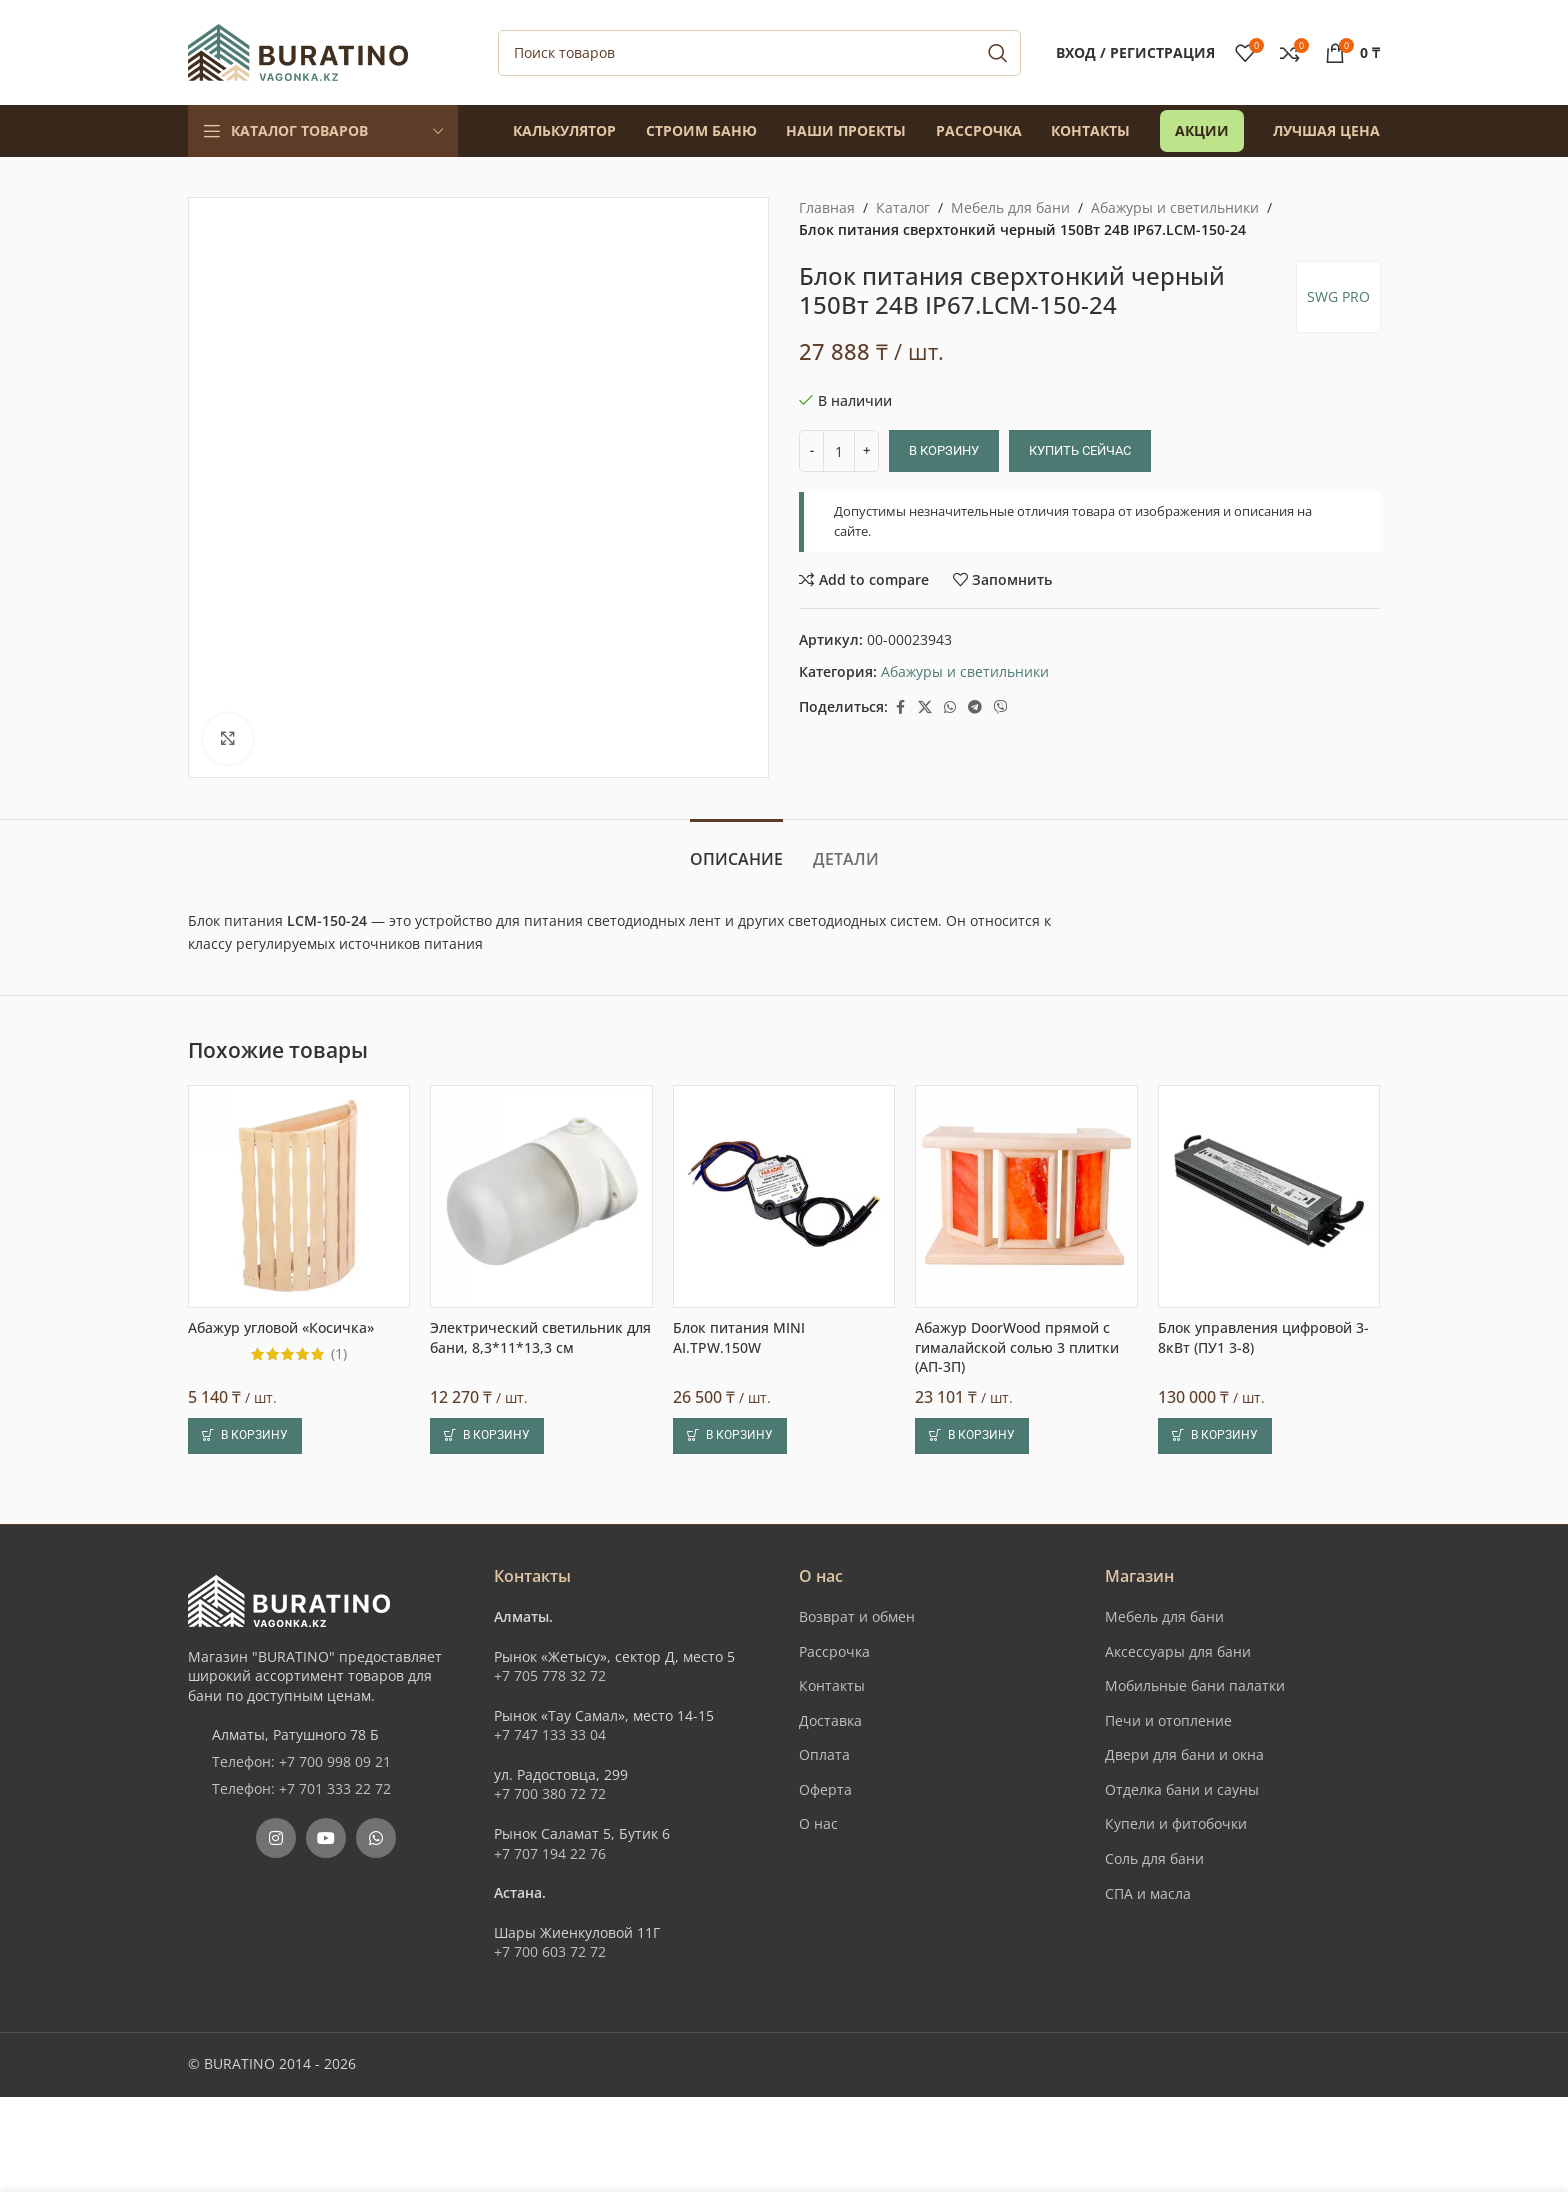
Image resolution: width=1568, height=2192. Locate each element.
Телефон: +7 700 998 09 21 (301, 1761)
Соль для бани (1154, 1858)
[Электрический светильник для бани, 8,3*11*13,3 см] (541, 1196)
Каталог (903, 207)
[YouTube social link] (326, 1838)
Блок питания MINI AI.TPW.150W (739, 1337)
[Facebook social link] (900, 707)
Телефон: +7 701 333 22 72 (301, 1788)
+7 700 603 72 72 (550, 1951)
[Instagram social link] (276, 1838)
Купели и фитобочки (1176, 1823)
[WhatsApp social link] (950, 707)
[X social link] (925, 707)
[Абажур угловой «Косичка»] (299, 1196)
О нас (818, 1823)
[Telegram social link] (975, 707)
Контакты (832, 1685)
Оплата (824, 1754)
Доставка (830, 1720)
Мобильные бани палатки (1195, 1685)
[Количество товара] (839, 451)
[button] (245, 1436)
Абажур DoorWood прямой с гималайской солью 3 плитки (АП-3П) (1017, 1347)
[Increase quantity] (866, 451)
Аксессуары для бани (1178, 1651)
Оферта (825, 1789)
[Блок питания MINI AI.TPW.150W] (784, 1196)
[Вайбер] (1001, 707)
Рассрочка (834, 1651)
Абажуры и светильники (1175, 207)
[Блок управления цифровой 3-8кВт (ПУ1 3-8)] (1269, 1196)
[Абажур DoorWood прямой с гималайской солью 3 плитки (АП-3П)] (1026, 1196)
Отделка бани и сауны (1182, 1789)
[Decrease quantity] (811, 451)
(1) (339, 1354)
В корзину (944, 450)
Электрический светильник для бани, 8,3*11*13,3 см (540, 1337)
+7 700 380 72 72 (550, 1793)
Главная (827, 207)
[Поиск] (759, 53)
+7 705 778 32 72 (550, 1675)
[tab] (736, 849)
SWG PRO (1338, 296)
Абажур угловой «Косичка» (281, 1327)
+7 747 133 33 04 (550, 1734)
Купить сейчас (1080, 450)
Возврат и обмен (857, 1616)
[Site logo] (298, 50)
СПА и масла (1148, 1893)
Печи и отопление (1168, 1720)
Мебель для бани (1010, 207)
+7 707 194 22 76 (550, 1853)
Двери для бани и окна (1184, 1754)
